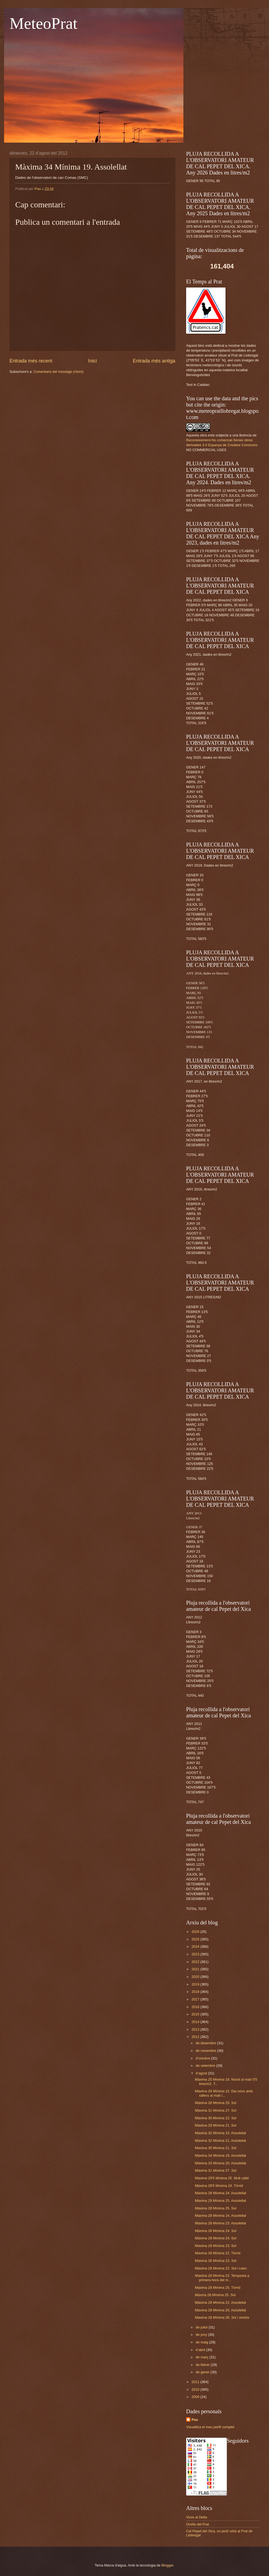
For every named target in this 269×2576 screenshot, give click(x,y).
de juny (202, 2335)
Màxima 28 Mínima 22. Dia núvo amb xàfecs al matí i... (224, 2093)
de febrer (203, 2365)
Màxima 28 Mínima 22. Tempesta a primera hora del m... (222, 2278)
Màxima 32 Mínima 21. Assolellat (220, 2141)
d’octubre (203, 2058)
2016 (196, 2007)
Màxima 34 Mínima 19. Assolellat (220, 2155)
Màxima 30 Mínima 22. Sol (215, 2118)
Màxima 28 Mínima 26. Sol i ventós (222, 2317)
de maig (202, 2342)
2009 (196, 2397)
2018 (196, 1992)
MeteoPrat (43, 23)
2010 (196, 2389)
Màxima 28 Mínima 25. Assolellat (220, 2310)
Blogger (167, 2565)
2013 (196, 2029)
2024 (196, 1946)
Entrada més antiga (154, 361)
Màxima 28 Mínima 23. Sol (215, 2246)
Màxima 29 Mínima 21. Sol (215, 2125)
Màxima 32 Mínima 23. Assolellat (220, 2133)
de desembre (206, 2043)
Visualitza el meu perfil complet (210, 2427)
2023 (196, 1954)
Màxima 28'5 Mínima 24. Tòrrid (219, 2186)
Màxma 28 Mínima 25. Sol (215, 2295)
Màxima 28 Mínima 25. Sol (215, 2103)
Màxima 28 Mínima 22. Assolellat (220, 2302)
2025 (196, 1939)
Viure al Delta (196, 2517)
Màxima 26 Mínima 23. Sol (215, 2261)
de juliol (202, 2327)
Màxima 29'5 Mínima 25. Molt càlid (222, 2178)
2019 (196, 1984)
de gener (203, 2372)
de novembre (206, 2051)
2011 (196, 2382)
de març (202, 2357)
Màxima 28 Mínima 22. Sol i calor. (221, 2268)
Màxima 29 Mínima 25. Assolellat (220, 2201)
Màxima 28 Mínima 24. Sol (215, 2231)
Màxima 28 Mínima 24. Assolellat (220, 2193)
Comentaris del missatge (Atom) (58, 372)
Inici (92, 361)
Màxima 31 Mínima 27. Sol (215, 2110)
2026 (196, 1932)
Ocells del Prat (197, 2524)
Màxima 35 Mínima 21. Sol (215, 2148)
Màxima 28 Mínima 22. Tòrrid (217, 2253)
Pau (195, 2420)
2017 (196, 1999)
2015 (196, 2014)
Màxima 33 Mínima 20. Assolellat (220, 2163)
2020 (196, 1977)
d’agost (202, 2073)
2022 (196, 1962)
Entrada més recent (31, 361)
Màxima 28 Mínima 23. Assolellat (220, 2223)
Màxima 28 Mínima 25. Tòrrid (217, 2288)
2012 (196, 2037)
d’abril (201, 2350)
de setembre (206, 2066)
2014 (196, 2022)
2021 (196, 1969)
